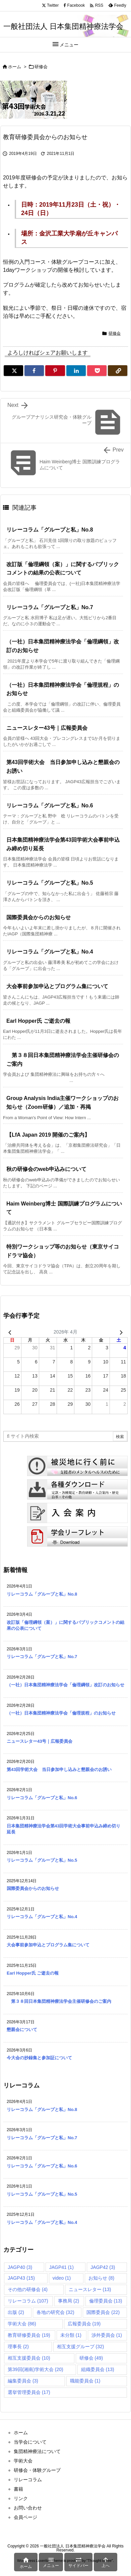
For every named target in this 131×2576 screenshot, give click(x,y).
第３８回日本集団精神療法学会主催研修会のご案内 (59, 2001)
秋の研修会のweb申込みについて (46, 1169)
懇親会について (22, 2029)
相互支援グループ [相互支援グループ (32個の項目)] (80, 2346)
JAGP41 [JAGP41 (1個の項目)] (61, 2267)
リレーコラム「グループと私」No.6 (49, 805)
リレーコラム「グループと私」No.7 (49, 607)
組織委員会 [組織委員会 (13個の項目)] (97, 2369)
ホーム (14, 66)
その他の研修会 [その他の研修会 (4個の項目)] (28, 2289)
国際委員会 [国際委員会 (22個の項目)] (103, 2312)
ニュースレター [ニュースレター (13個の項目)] (90, 2289)
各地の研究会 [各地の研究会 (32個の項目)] (55, 2312)
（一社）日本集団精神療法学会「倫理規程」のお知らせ (61, 1713)
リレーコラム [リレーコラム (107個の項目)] (28, 2301)
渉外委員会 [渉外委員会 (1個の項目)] (106, 2335)
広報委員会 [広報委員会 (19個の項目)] (84, 2323)
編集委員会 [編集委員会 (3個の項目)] (23, 2380)
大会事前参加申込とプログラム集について (57, 986)
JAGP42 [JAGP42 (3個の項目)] (102, 2267)
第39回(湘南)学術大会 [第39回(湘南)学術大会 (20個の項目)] (35, 2369)
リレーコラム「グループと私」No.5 (49, 883)
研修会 (41, 66)
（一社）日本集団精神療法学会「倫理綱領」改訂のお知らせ (65, 1684)
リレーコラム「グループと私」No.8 (49, 530)
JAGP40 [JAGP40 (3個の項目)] (20, 2267)
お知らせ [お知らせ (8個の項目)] (101, 2278)
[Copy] (117, 370)
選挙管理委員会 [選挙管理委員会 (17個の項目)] (29, 2392)
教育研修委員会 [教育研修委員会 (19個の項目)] (29, 2335)
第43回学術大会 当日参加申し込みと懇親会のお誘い (59, 1769)
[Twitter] (13, 370)
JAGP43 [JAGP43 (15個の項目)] (21, 2278)
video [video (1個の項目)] (62, 2278)
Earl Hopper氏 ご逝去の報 (38, 1021)
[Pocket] (97, 370)
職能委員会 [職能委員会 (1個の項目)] (85, 2380)
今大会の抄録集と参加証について (39, 2057)
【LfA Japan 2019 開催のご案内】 (48, 1135)
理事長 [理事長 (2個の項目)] (18, 2346)
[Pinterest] (55, 370)
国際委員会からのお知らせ (38, 917)
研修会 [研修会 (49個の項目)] (91, 2358)
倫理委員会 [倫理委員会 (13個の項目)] (105, 2301)
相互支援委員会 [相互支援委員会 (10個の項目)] (29, 2358)
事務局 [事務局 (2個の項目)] (68, 2301)
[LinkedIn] (76, 370)
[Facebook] (34, 370)
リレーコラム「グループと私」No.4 (49, 952)
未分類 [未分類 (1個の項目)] (70, 2335)
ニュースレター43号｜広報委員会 (46, 728)
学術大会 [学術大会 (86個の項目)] (22, 2323)
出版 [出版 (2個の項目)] (16, 2312)
